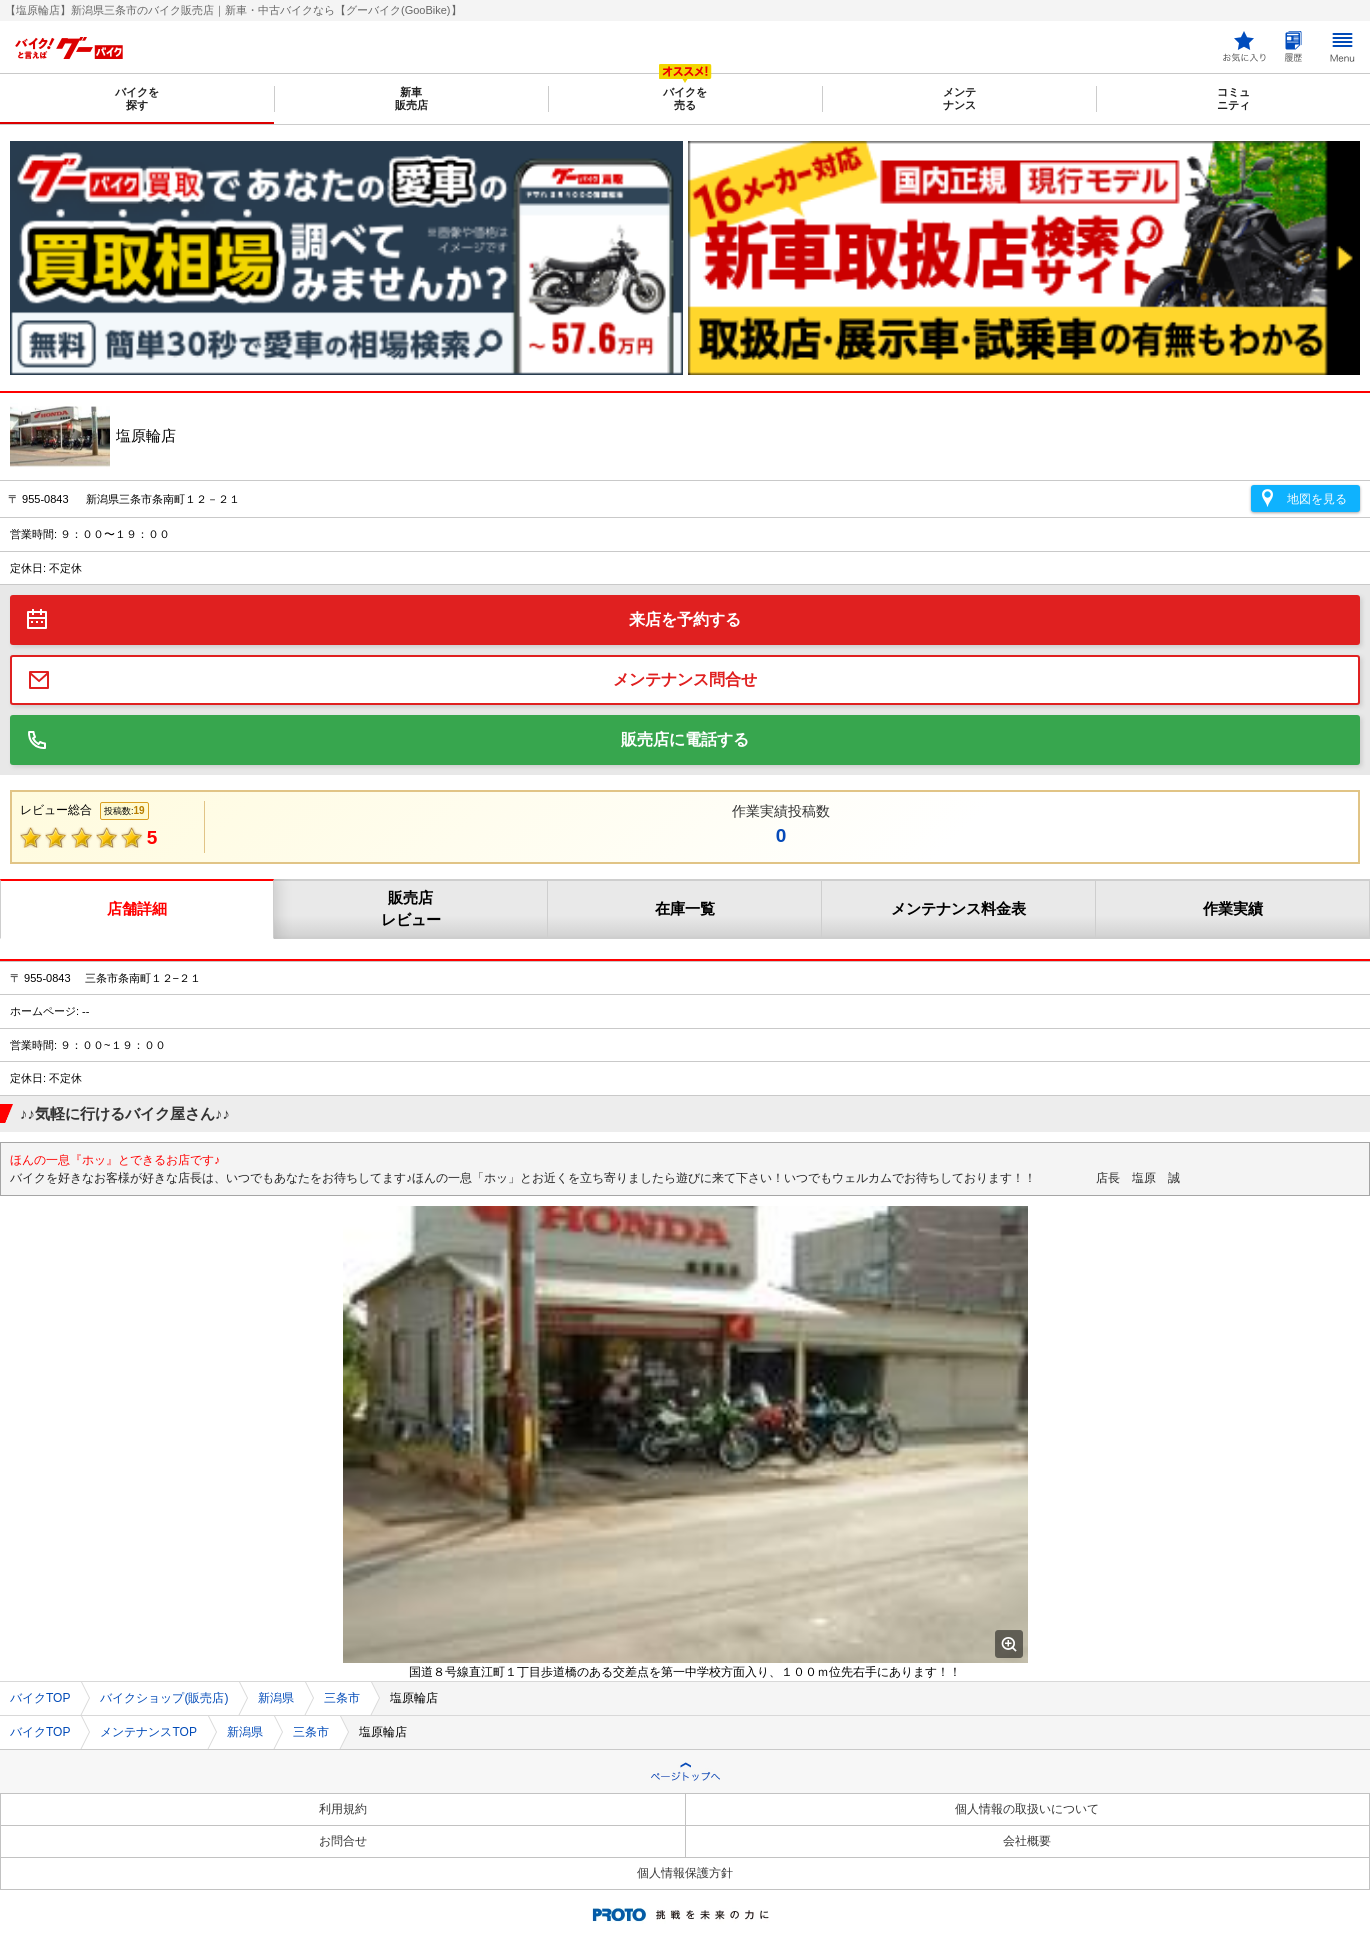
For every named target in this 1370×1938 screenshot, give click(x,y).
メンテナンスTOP (148, 1732)
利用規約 (343, 1809)
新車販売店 (411, 98)
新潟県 (276, 1698)
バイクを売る (685, 98)
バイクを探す (137, 98)
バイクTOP (40, 1698)
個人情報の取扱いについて (1027, 1809)
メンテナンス (959, 98)
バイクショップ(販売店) (164, 1698)
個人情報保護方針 (685, 1873)
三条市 (342, 1698)
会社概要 (1027, 1841)
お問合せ (343, 1841)
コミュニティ (1233, 98)
